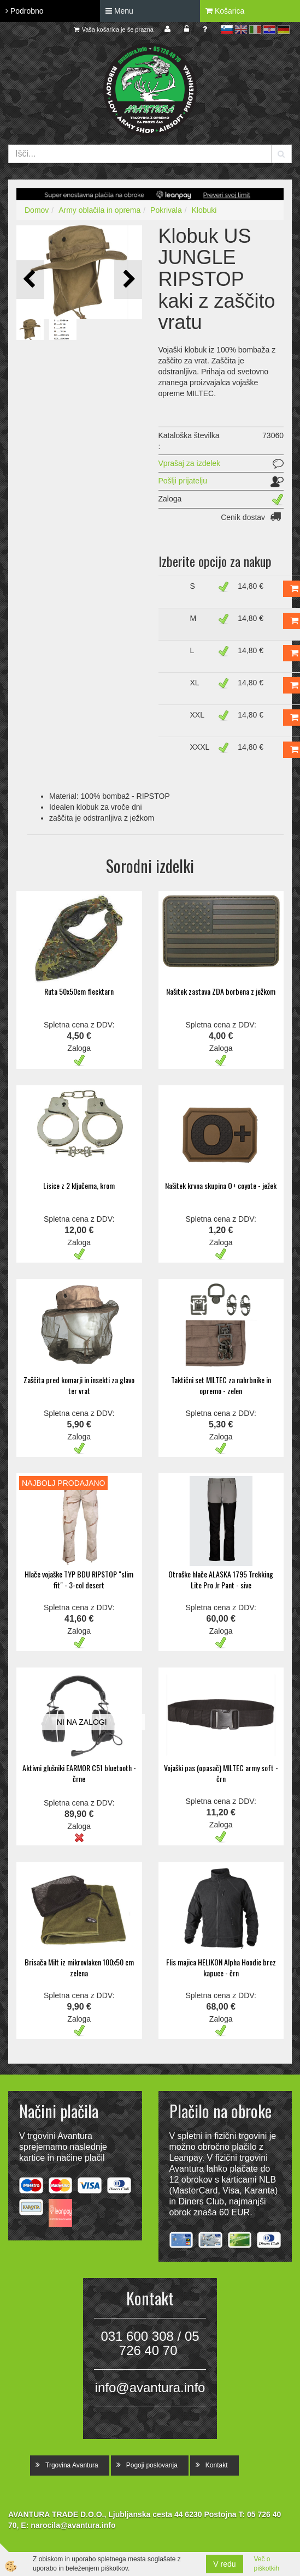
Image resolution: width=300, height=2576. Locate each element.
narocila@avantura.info (73, 2525)
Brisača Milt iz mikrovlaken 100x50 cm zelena (79, 1967)
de (284, 29)
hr (269, 29)
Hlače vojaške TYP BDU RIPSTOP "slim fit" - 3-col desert (79, 1579)
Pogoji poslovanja (152, 2465)
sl (227, 29)
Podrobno (24, 11)
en (241, 29)
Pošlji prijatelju (182, 480)
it (255, 29)
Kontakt (216, 2465)
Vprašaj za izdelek (189, 463)
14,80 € (250, 586)
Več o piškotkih (267, 2563)
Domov (37, 210)
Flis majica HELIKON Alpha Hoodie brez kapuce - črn (221, 1967)
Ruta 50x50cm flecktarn (79, 991)
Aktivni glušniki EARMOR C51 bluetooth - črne (79, 1773)
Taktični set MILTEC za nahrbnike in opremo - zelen (221, 1385)
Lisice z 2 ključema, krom (79, 1185)
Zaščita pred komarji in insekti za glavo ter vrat (78, 1385)
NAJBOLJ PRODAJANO (63, 1483)
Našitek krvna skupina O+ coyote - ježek (221, 1185)
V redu (224, 2564)
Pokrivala (166, 210)
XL (194, 682)
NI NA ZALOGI (82, 1722)
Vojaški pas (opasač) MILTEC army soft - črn (221, 1773)
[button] (128, 279)
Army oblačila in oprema (99, 210)
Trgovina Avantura (71, 2465)
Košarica (224, 11)
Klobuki (203, 210)
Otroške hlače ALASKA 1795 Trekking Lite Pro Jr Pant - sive (220, 1579)
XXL (197, 714)
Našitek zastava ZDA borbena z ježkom (220, 991)
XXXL (200, 747)
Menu (119, 11)
